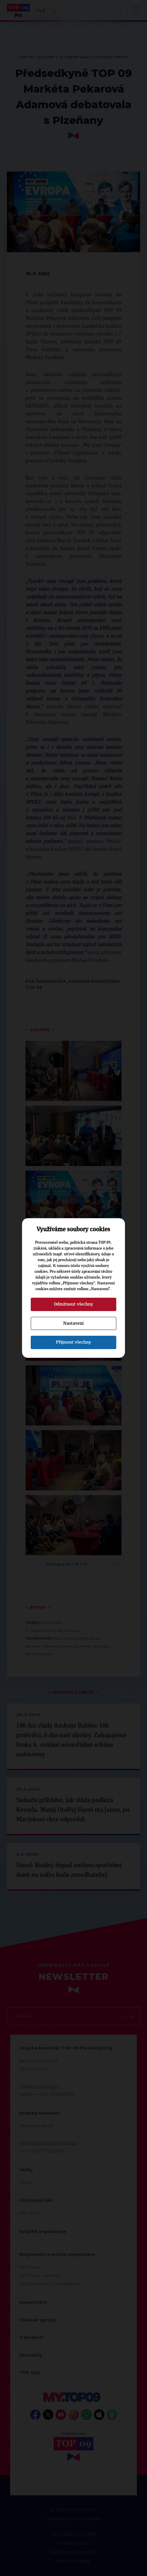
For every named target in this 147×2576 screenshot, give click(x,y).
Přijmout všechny (73, 1342)
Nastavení (73, 1323)
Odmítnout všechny (73, 1304)
